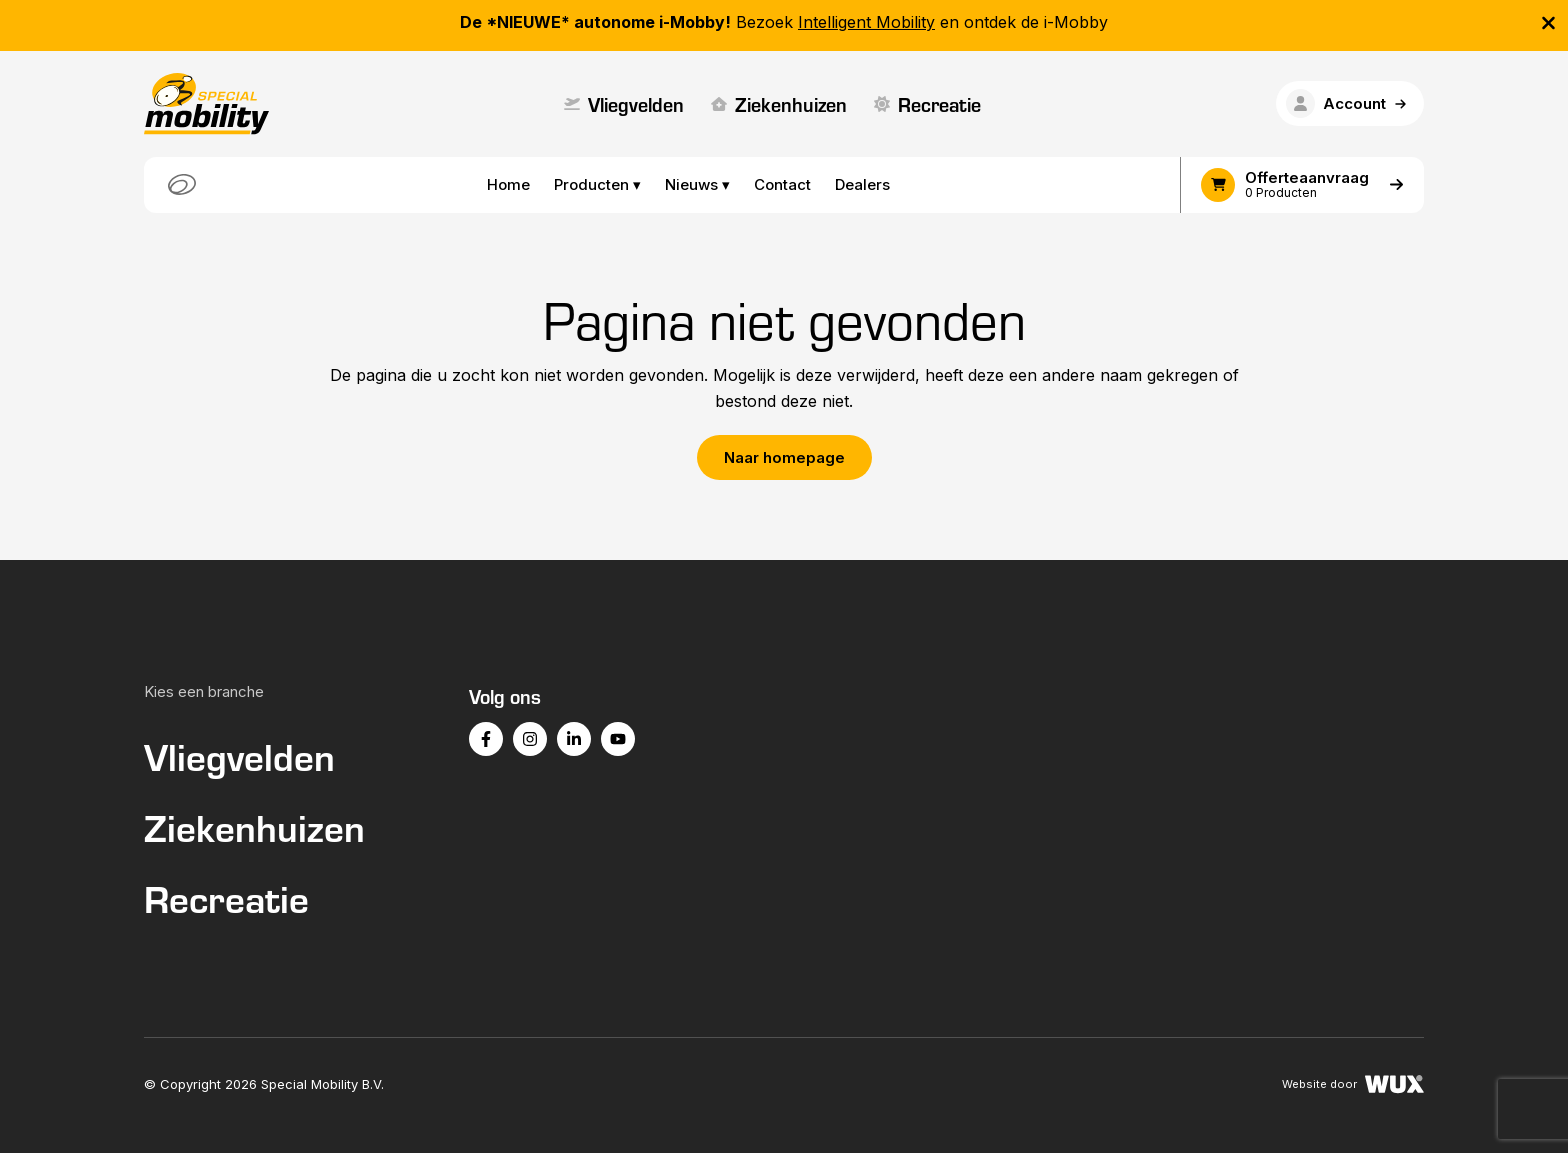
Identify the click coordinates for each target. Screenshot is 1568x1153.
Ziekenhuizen (779, 103)
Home (508, 184)
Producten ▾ (597, 184)
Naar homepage (784, 457)
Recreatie (927, 103)
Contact (782, 184)
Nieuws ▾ (697, 184)
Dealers (862, 184)
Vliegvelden (624, 103)
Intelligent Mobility (866, 22)
